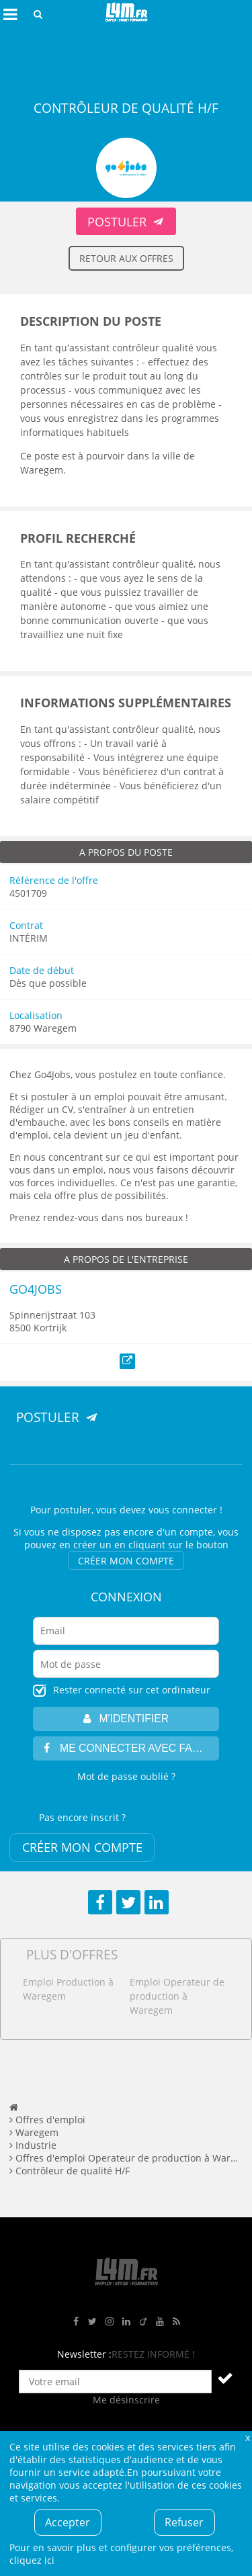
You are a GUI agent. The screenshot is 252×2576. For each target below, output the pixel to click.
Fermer (247, 2437)
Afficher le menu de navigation (10, 14)
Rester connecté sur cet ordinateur (131, 1689)
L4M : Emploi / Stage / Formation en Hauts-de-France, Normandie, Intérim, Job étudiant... (126, 14)
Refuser (184, 2522)
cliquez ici (31, 2560)
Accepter (67, 2522)
